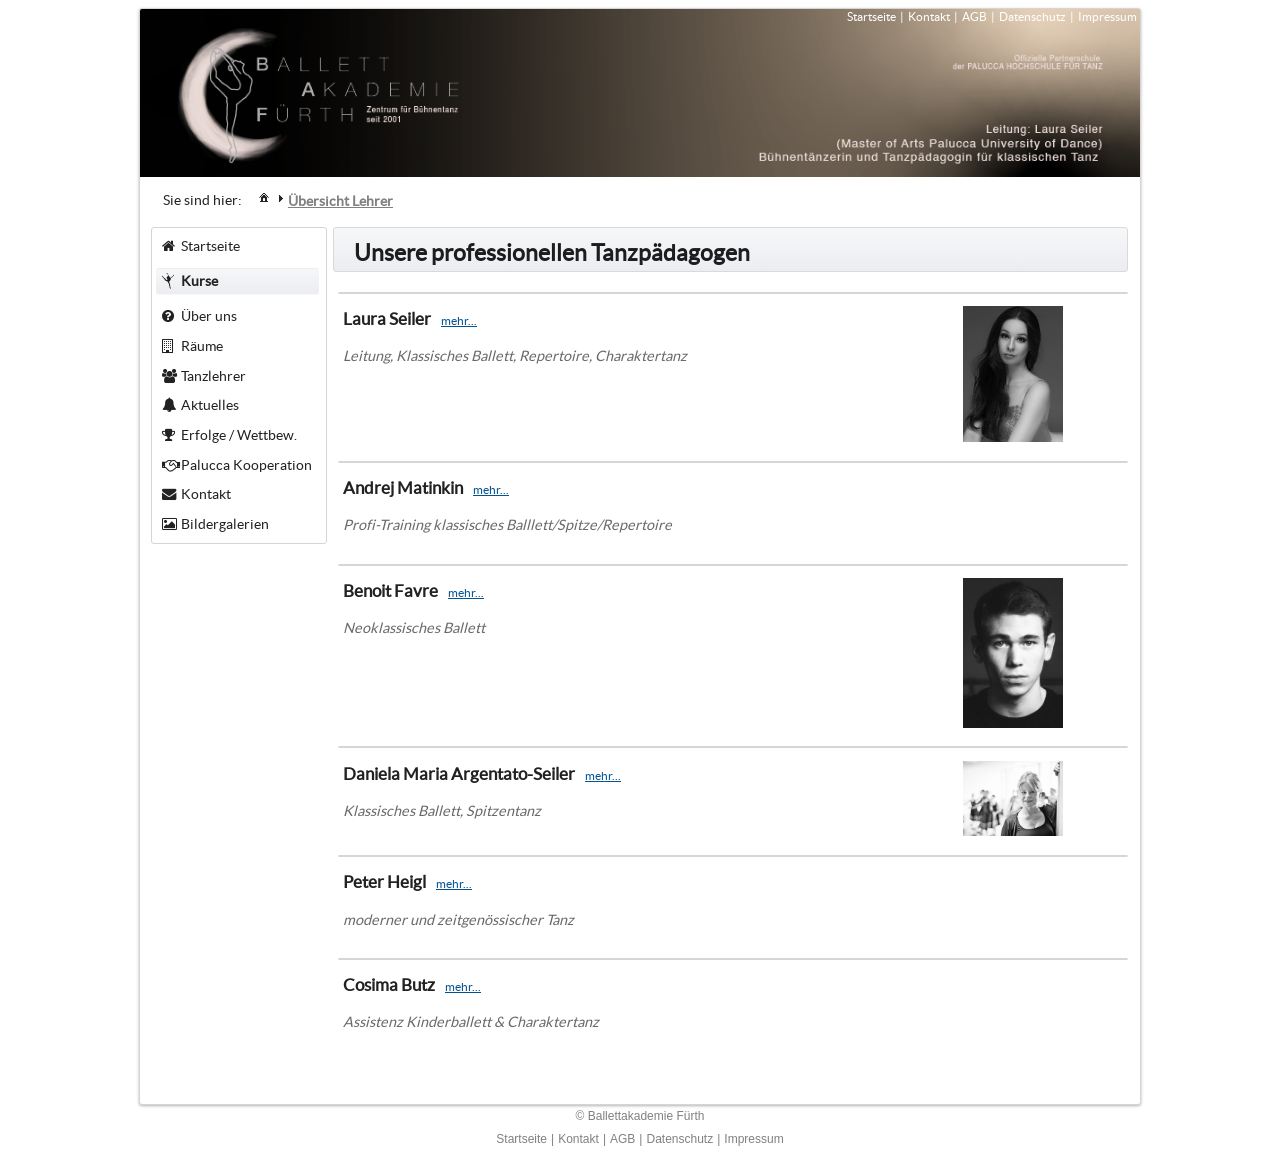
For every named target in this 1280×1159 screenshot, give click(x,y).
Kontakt (929, 16)
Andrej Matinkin (403, 487)
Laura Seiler (387, 318)
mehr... (459, 320)
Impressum (1107, 16)
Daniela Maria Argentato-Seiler (459, 773)
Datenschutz (1032, 16)
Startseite (871, 16)
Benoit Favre (390, 590)
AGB (974, 16)
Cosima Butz (389, 984)
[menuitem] (264, 196)
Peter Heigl (384, 881)
